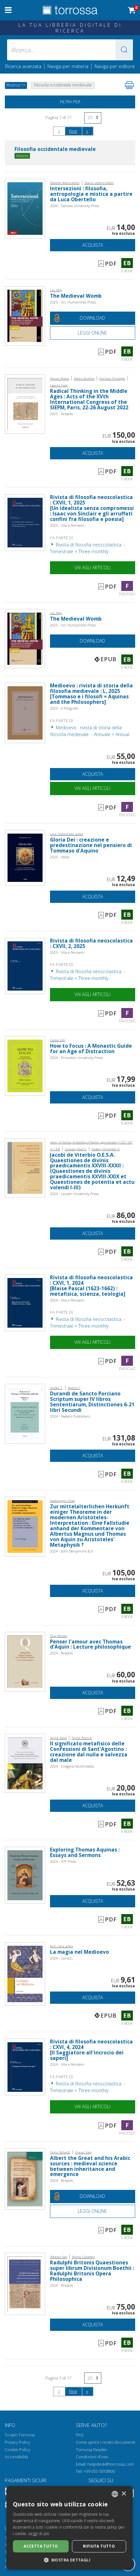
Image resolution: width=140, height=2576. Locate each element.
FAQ (80, 2435)
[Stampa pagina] (129, 85)
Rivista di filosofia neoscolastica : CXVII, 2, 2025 (91, 943)
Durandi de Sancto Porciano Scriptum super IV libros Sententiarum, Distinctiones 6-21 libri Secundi (92, 1401)
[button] (124, 49)
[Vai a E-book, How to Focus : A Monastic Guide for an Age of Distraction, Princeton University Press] (25, 1065)
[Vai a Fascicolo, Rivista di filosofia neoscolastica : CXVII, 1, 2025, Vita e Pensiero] (25, 522)
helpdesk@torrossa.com (110, 2464)
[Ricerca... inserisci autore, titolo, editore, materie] (70, 49)
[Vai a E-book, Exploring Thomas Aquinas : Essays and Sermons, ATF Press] (25, 1875)
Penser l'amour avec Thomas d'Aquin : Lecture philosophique (90, 1644)
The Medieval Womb (76, 296)
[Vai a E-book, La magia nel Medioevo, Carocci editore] (25, 1973)
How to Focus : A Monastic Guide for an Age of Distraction (91, 1049)
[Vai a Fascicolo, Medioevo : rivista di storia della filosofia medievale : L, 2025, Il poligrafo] (25, 712)
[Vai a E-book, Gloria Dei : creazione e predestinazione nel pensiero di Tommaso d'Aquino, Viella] (25, 857)
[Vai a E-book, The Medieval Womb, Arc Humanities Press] (25, 315)
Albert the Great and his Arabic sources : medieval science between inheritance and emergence (90, 2166)
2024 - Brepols (61, 1653)
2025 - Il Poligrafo (64, 708)
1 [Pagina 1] (59, 131)
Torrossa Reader (91, 2449)
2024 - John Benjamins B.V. (72, 1551)
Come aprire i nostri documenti (105, 2442)
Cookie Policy (17, 2449)
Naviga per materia (67, 66)
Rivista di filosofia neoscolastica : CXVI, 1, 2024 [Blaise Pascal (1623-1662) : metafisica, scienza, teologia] (91, 1285)
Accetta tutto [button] (41, 2546)
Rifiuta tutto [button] (99, 2546)
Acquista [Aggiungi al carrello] (92, 245)
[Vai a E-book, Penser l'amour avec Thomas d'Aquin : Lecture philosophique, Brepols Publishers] (25, 1661)
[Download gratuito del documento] (92, 318)
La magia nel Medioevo (79, 1952)
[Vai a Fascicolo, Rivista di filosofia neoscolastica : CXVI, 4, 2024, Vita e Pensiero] (25, 2066)
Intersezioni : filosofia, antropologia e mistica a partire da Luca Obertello (91, 194)
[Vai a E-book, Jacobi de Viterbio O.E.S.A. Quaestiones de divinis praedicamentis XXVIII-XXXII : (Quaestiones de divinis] (25, 1167)
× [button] (123, 2493)
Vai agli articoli (92, 567)
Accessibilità (16, 2457)
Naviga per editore (115, 66)
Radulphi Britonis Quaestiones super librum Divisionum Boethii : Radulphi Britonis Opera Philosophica (92, 2270)
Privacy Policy (17, 2442)
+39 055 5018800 (99, 2471)
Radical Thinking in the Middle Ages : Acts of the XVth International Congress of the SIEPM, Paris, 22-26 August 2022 (89, 399)
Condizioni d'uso (92, 2457)
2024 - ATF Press (63, 1861)
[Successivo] (87, 131)
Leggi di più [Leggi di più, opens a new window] (38, 2533)
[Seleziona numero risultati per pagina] (92, 118)
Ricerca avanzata (23, 66)
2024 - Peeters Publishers (70, 1416)
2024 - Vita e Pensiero (67, 1300)
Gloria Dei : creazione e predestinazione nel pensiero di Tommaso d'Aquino (91, 845)
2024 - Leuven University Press (74, 1193)
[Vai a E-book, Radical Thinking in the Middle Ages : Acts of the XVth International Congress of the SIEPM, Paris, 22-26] (25, 404)
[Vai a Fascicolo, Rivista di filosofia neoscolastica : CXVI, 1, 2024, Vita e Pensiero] (25, 1302)
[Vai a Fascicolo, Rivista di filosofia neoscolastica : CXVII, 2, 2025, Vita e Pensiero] (25, 965)
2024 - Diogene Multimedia (72, 1766)
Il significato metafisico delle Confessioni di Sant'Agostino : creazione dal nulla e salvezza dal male (88, 1751)
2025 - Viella (59, 856)
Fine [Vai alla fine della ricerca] (73, 131)
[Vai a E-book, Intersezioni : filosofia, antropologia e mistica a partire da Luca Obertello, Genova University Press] (25, 208)
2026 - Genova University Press (74, 205)
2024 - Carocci (61, 1958)
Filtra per (70, 102)
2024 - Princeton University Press (76, 1057)
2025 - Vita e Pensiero (67, 525)
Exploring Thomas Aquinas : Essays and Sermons (85, 1852)
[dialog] (69, 2528)
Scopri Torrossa (20, 2435)
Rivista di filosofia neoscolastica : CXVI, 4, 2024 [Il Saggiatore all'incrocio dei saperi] (91, 2050)
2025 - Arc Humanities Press (73, 302)
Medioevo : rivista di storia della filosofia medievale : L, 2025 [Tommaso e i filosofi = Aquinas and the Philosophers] (91, 693)
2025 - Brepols (61, 413)
